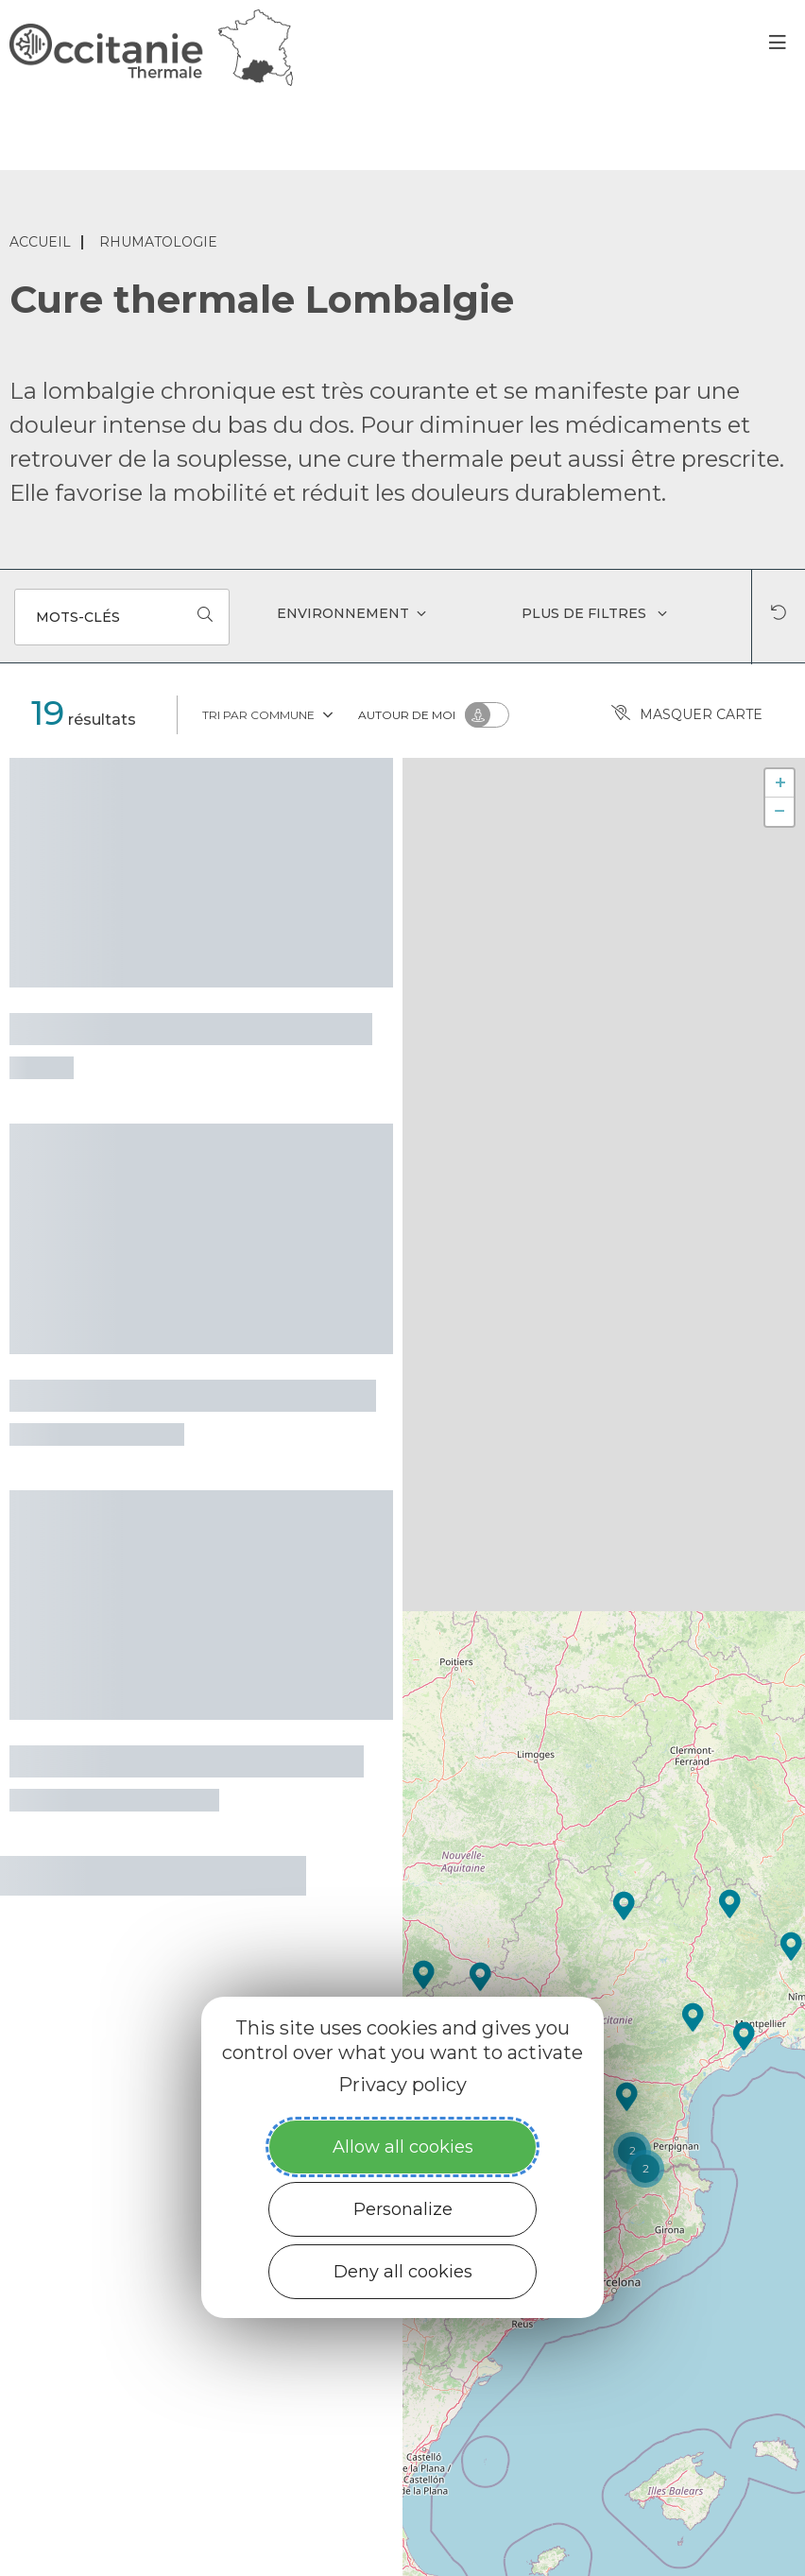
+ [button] (780, 783)
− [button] (780, 811)
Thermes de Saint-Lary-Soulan (192, 1393)
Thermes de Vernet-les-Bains (186, 1758)
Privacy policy (402, 2084)
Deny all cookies (403, 2271)
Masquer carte (686, 715)
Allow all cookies (403, 2147)
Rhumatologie (158, 242)
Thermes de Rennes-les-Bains (190, 1026)
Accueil (40, 242)
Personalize (403, 2209)
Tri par (269, 713)
